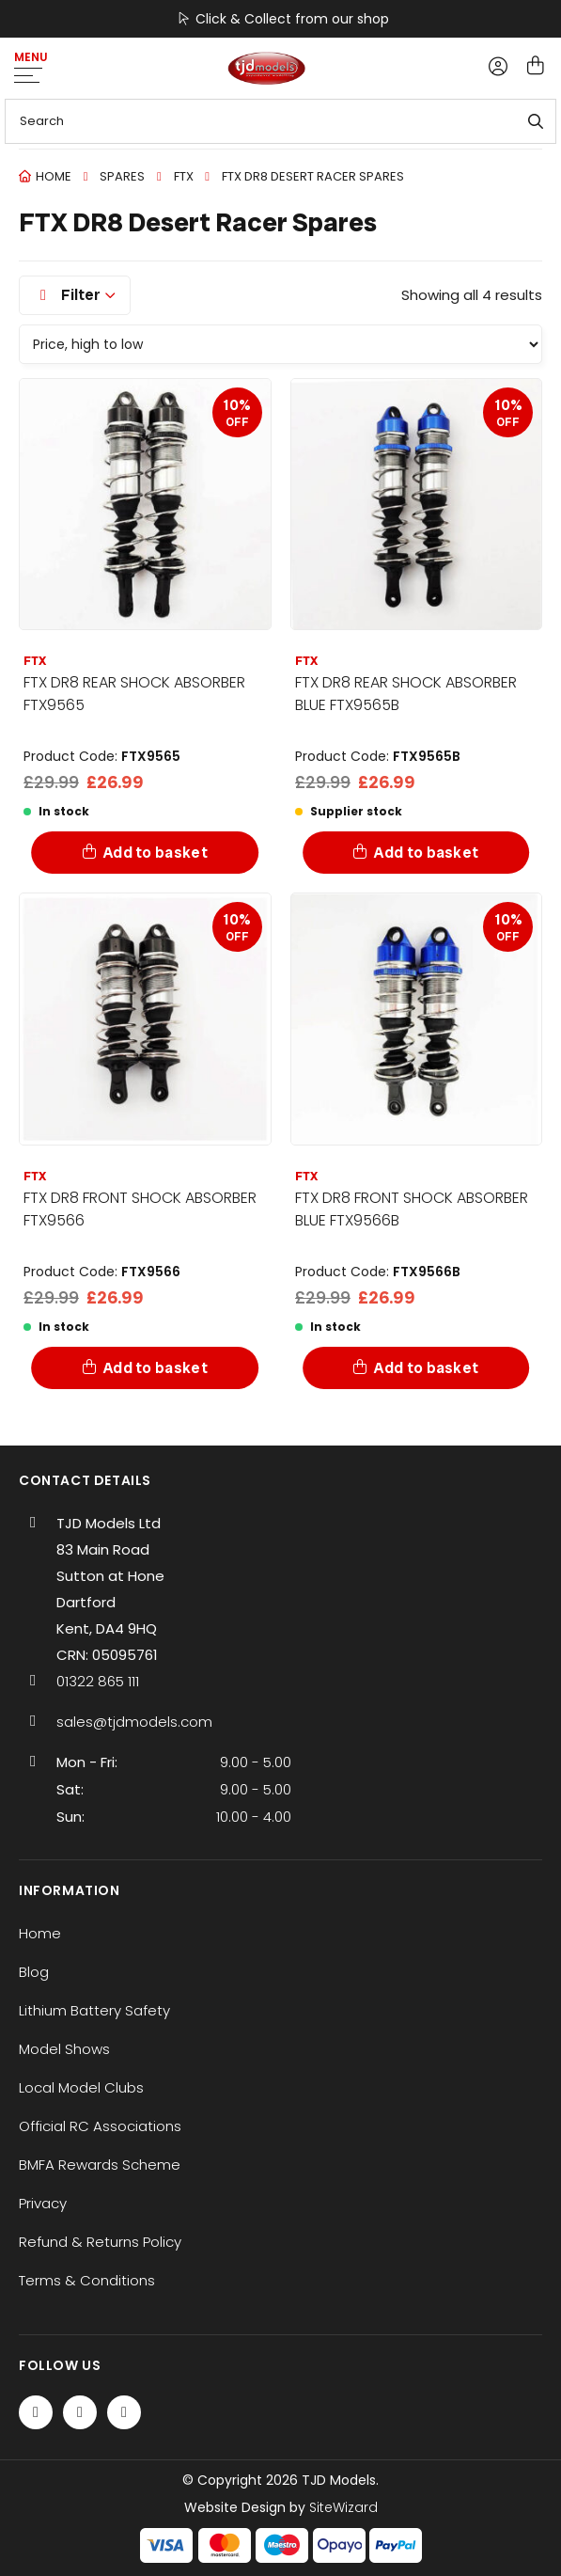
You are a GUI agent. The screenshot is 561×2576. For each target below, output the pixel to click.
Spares (122, 176)
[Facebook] (36, 2412)
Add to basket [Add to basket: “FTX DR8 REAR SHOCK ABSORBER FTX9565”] (155, 852)
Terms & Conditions (87, 2280)
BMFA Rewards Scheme (99, 2164)
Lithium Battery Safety (94, 2010)
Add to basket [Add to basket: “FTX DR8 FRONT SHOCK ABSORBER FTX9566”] (155, 1368)
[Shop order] (280, 344)
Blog (34, 1972)
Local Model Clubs (81, 2087)
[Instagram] (124, 2412)
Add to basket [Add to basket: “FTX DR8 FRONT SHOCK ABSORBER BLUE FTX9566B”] (426, 1368)
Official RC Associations (100, 2126)
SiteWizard (343, 2507)
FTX (184, 176)
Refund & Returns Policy (100, 2242)
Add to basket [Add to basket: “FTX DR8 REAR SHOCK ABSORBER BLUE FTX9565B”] (426, 852)
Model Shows (64, 2049)
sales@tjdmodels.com (134, 1721)
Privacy (43, 2203)
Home (53, 176)
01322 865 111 (97, 1681)
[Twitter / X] (80, 2412)
